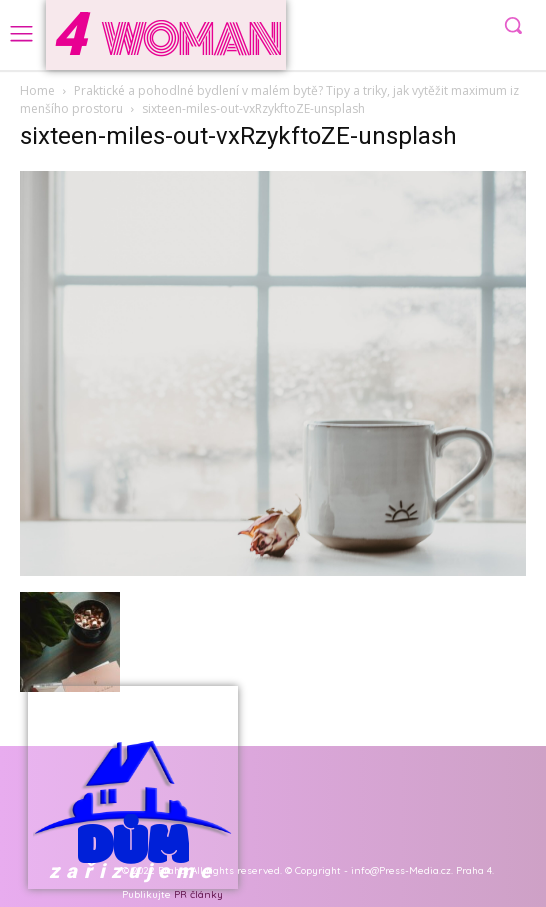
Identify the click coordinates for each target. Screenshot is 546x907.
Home (37, 90)
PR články (198, 894)
